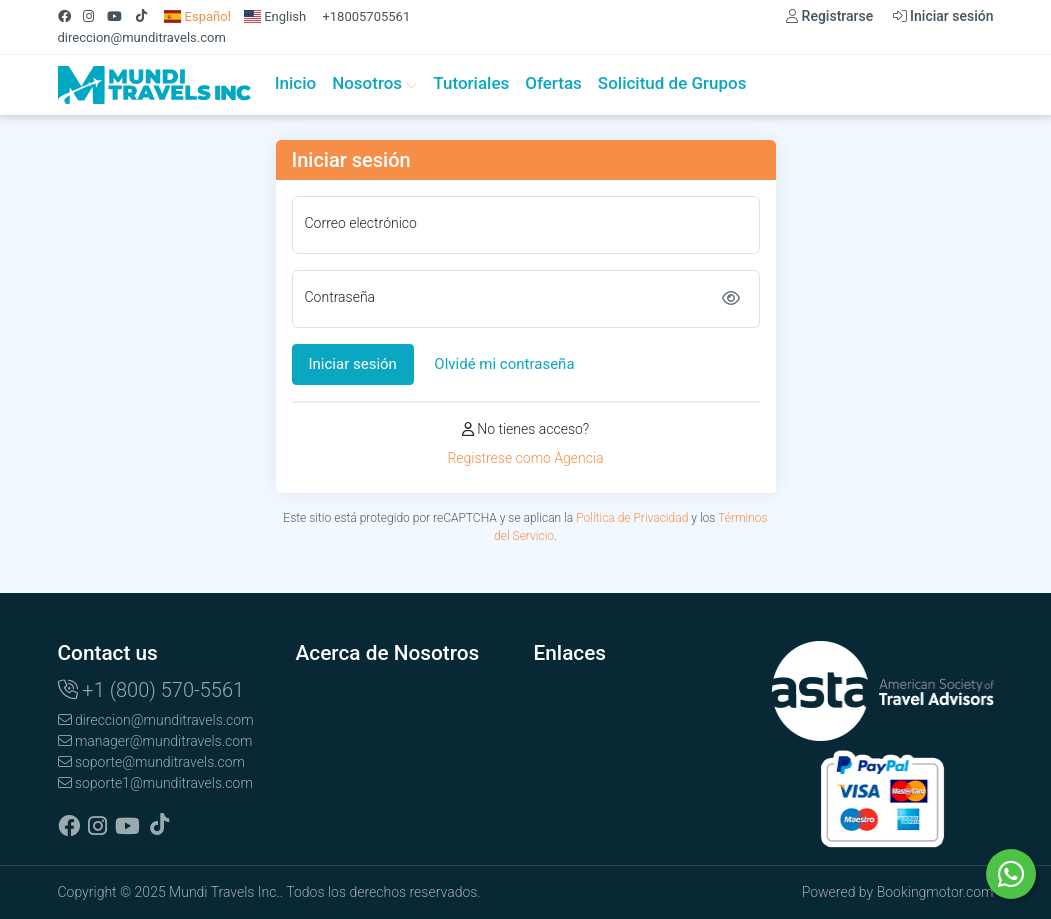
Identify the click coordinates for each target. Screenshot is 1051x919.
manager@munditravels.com (155, 741)
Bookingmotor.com (935, 892)
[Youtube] (121, 16)
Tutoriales (471, 83)
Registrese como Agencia (525, 458)
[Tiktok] (148, 16)
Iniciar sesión (943, 16)
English (275, 16)
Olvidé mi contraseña (504, 364)
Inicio (295, 83)
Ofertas (553, 83)
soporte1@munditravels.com (155, 783)
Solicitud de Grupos (672, 83)
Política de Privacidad (632, 518)
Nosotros (374, 83)
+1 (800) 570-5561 (151, 690)
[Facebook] (71, 16)
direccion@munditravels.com (142, 37)
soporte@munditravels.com (152, 762)
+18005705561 (366, 16)
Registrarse (829, 16)
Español (197, 16)
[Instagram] (95, 16)
